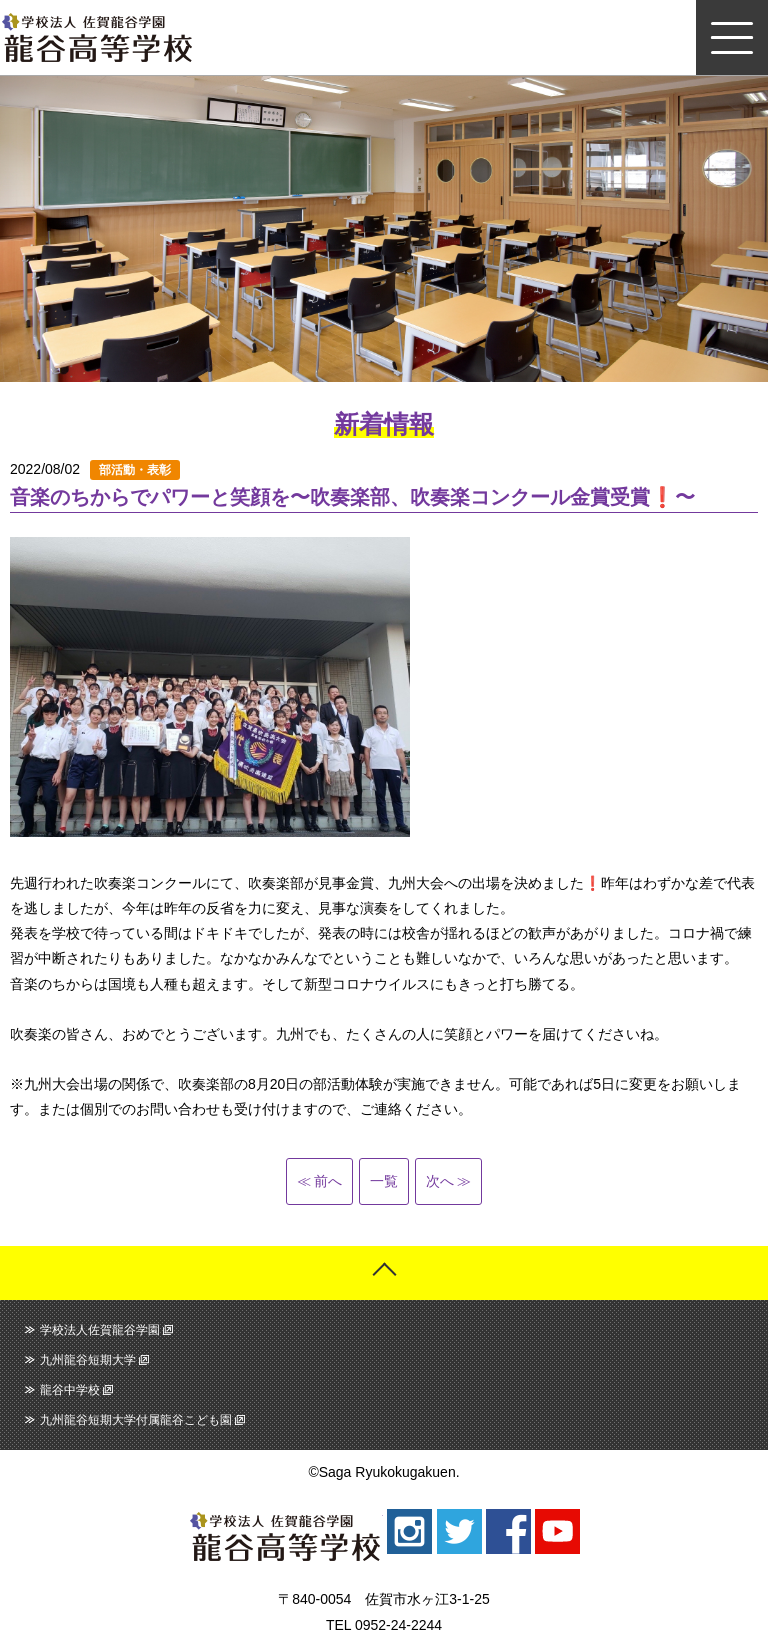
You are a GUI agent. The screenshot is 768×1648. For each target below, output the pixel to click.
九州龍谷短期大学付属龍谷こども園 (136, 1420)
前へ (328, 1181)
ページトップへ (384, 1273)
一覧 (384, 1181)
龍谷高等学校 (97, 37)
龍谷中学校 (70, 1390)
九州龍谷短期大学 (88, 1360)
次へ (440, 1181)
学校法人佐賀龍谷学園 (100, 1330)
